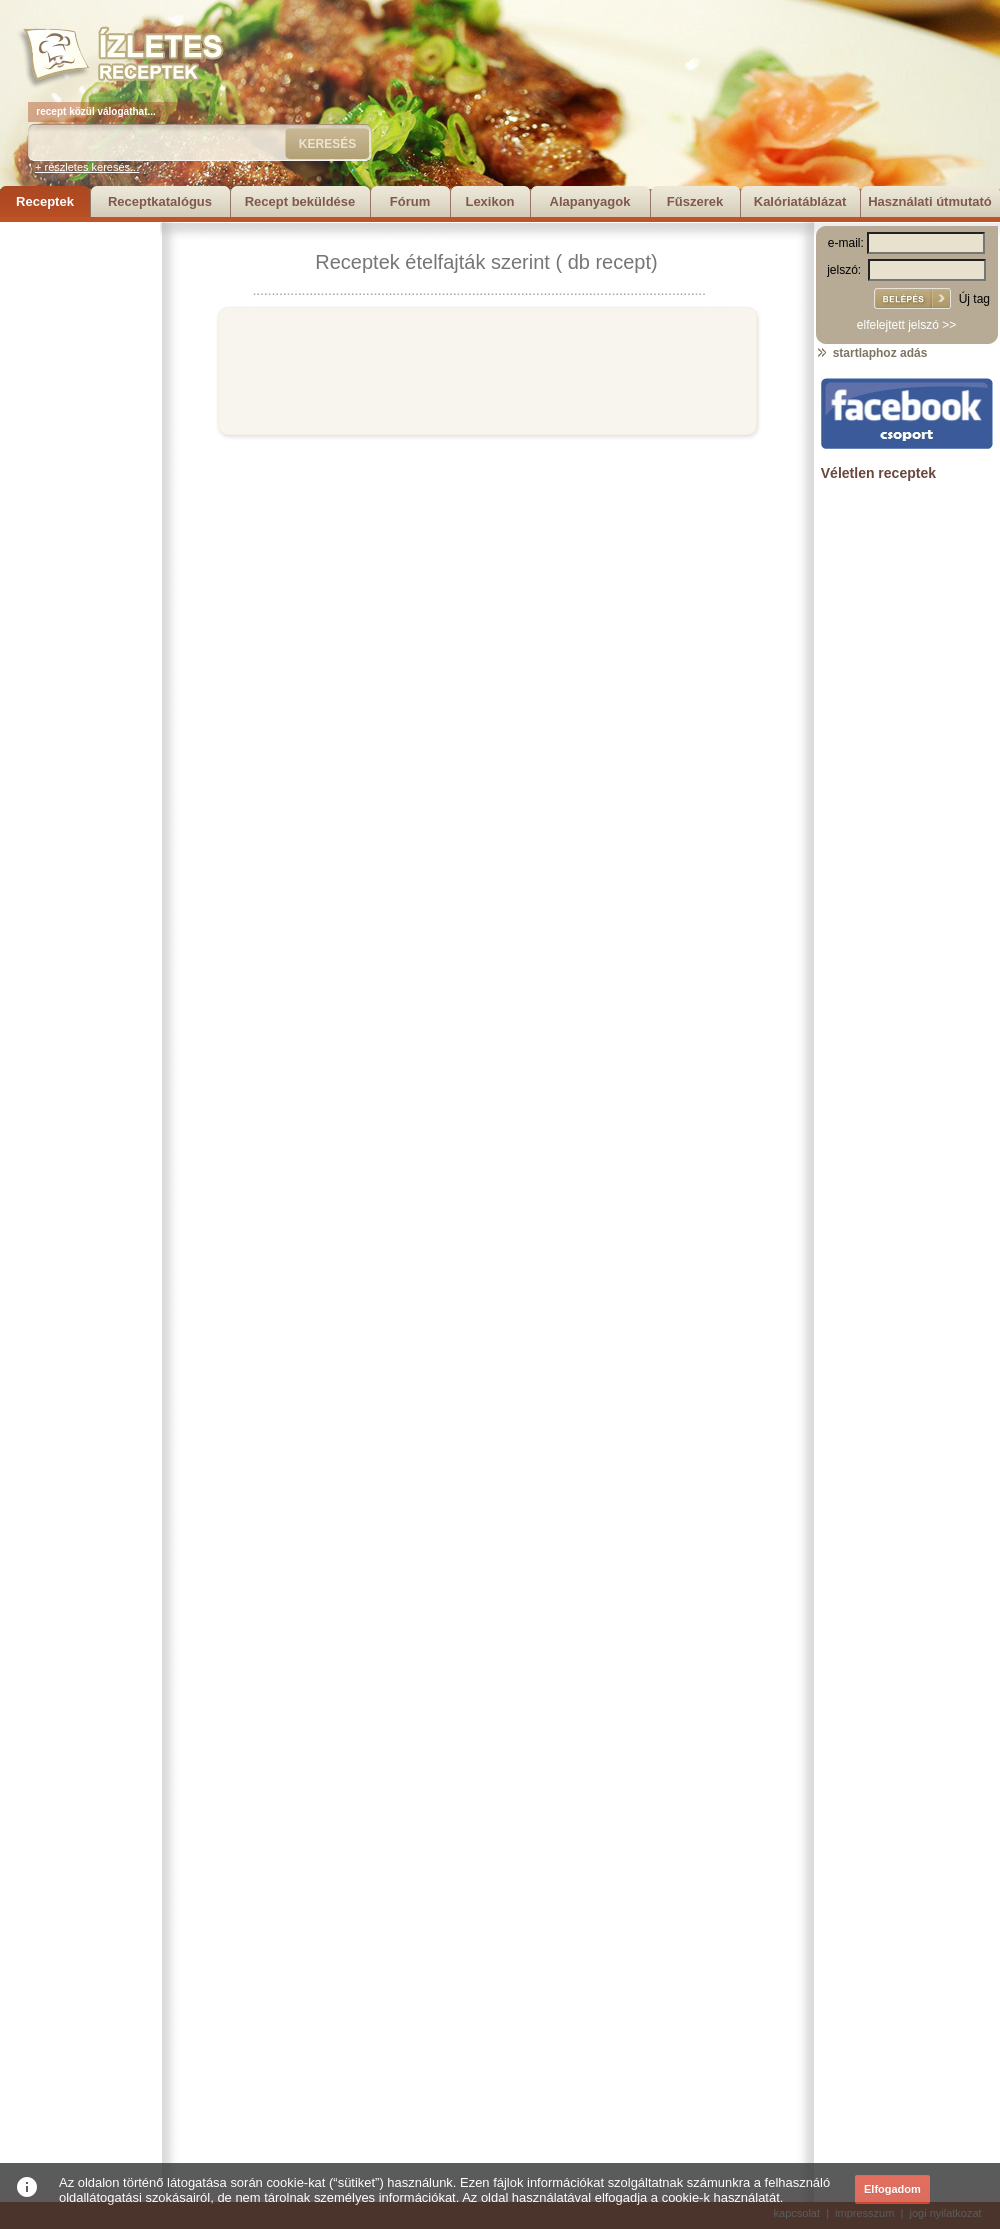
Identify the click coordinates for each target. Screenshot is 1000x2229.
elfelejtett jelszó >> (906, 325)
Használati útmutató (930, 201)
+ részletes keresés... (87, 167)
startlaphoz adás (871, 353)
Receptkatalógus (160, 201)
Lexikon (489, 201)
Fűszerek (695, 201)
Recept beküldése (300, 201)
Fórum (410, 201)
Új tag (974, 299)
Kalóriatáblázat (800, 201)
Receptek (45, 201)
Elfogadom (892, 2189)
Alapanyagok (590, 201)
